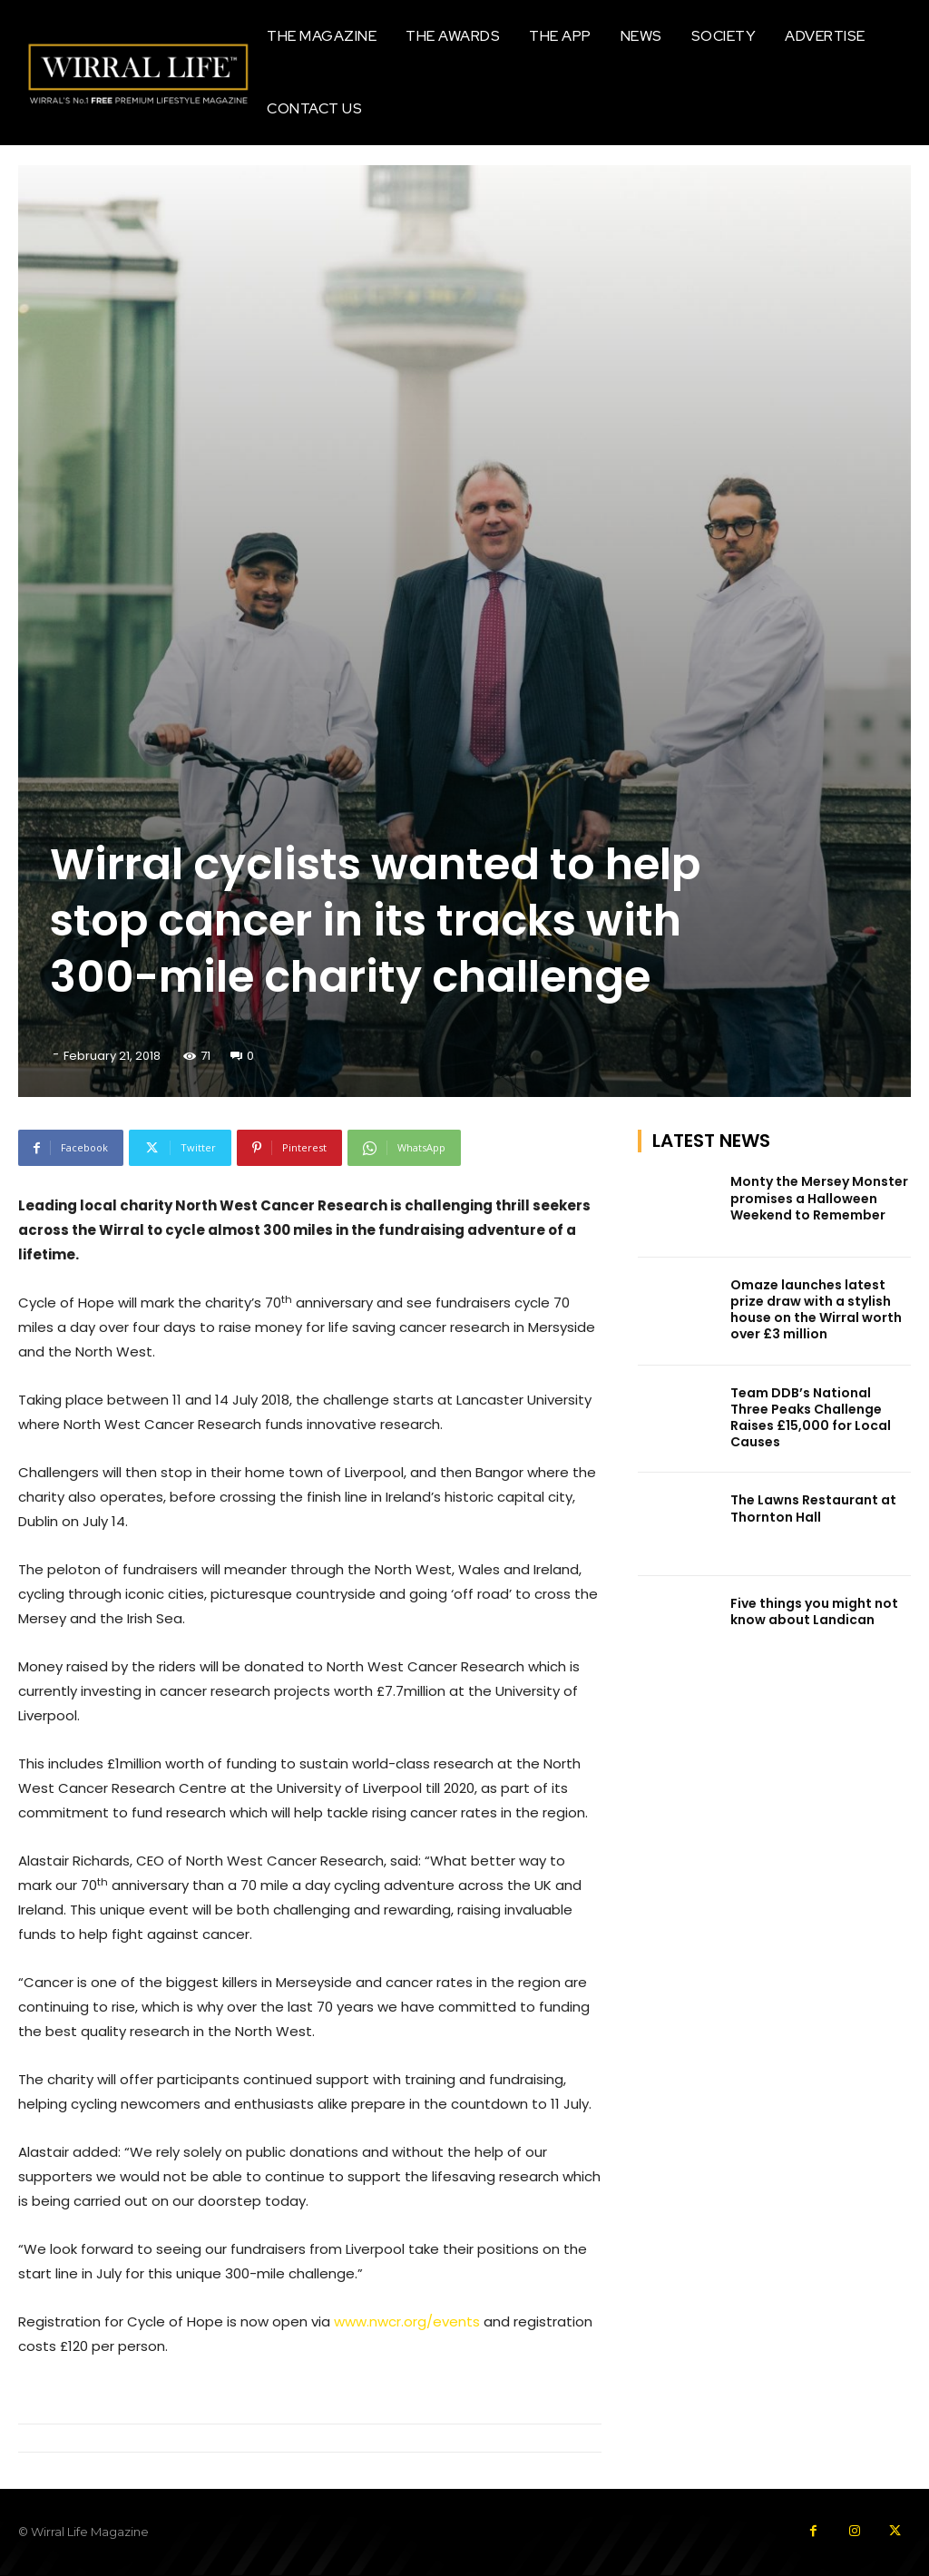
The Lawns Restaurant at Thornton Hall (813, 1508)
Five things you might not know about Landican (814, 1610)
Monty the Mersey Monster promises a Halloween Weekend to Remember (819, 1197)
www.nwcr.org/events (407, 2321)
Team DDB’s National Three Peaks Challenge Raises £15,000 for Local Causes (810, 1417)
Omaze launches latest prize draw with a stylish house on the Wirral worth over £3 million (816, 1310)
